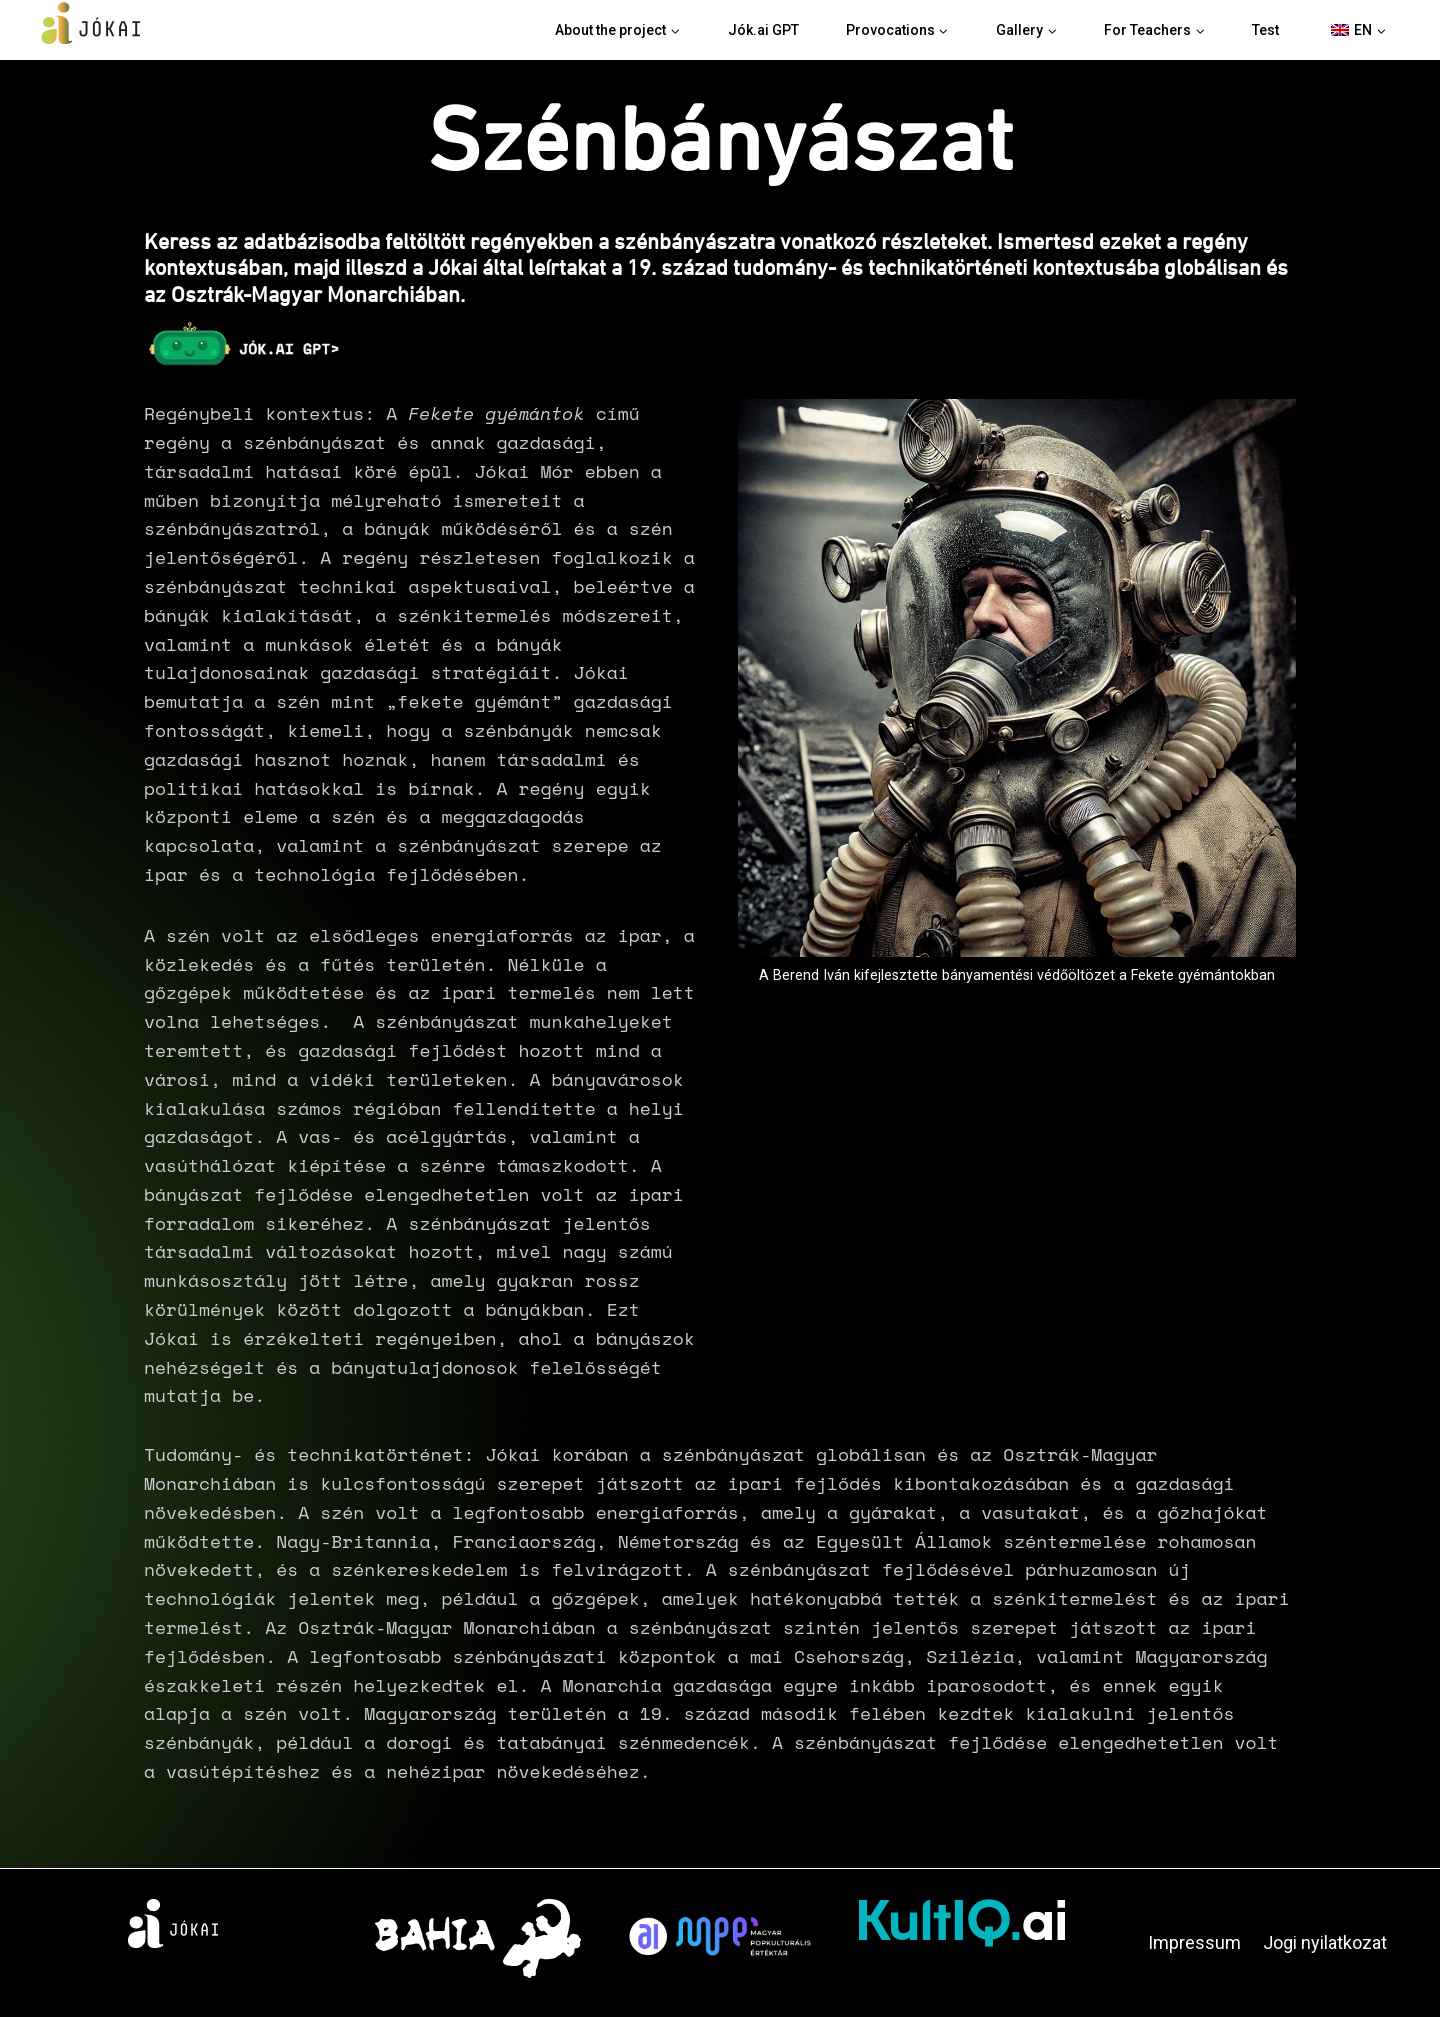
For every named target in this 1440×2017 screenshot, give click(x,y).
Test (1265, 30)
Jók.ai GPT (763, 30)
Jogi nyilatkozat (1325, 1942)
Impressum (1194, 1942)
